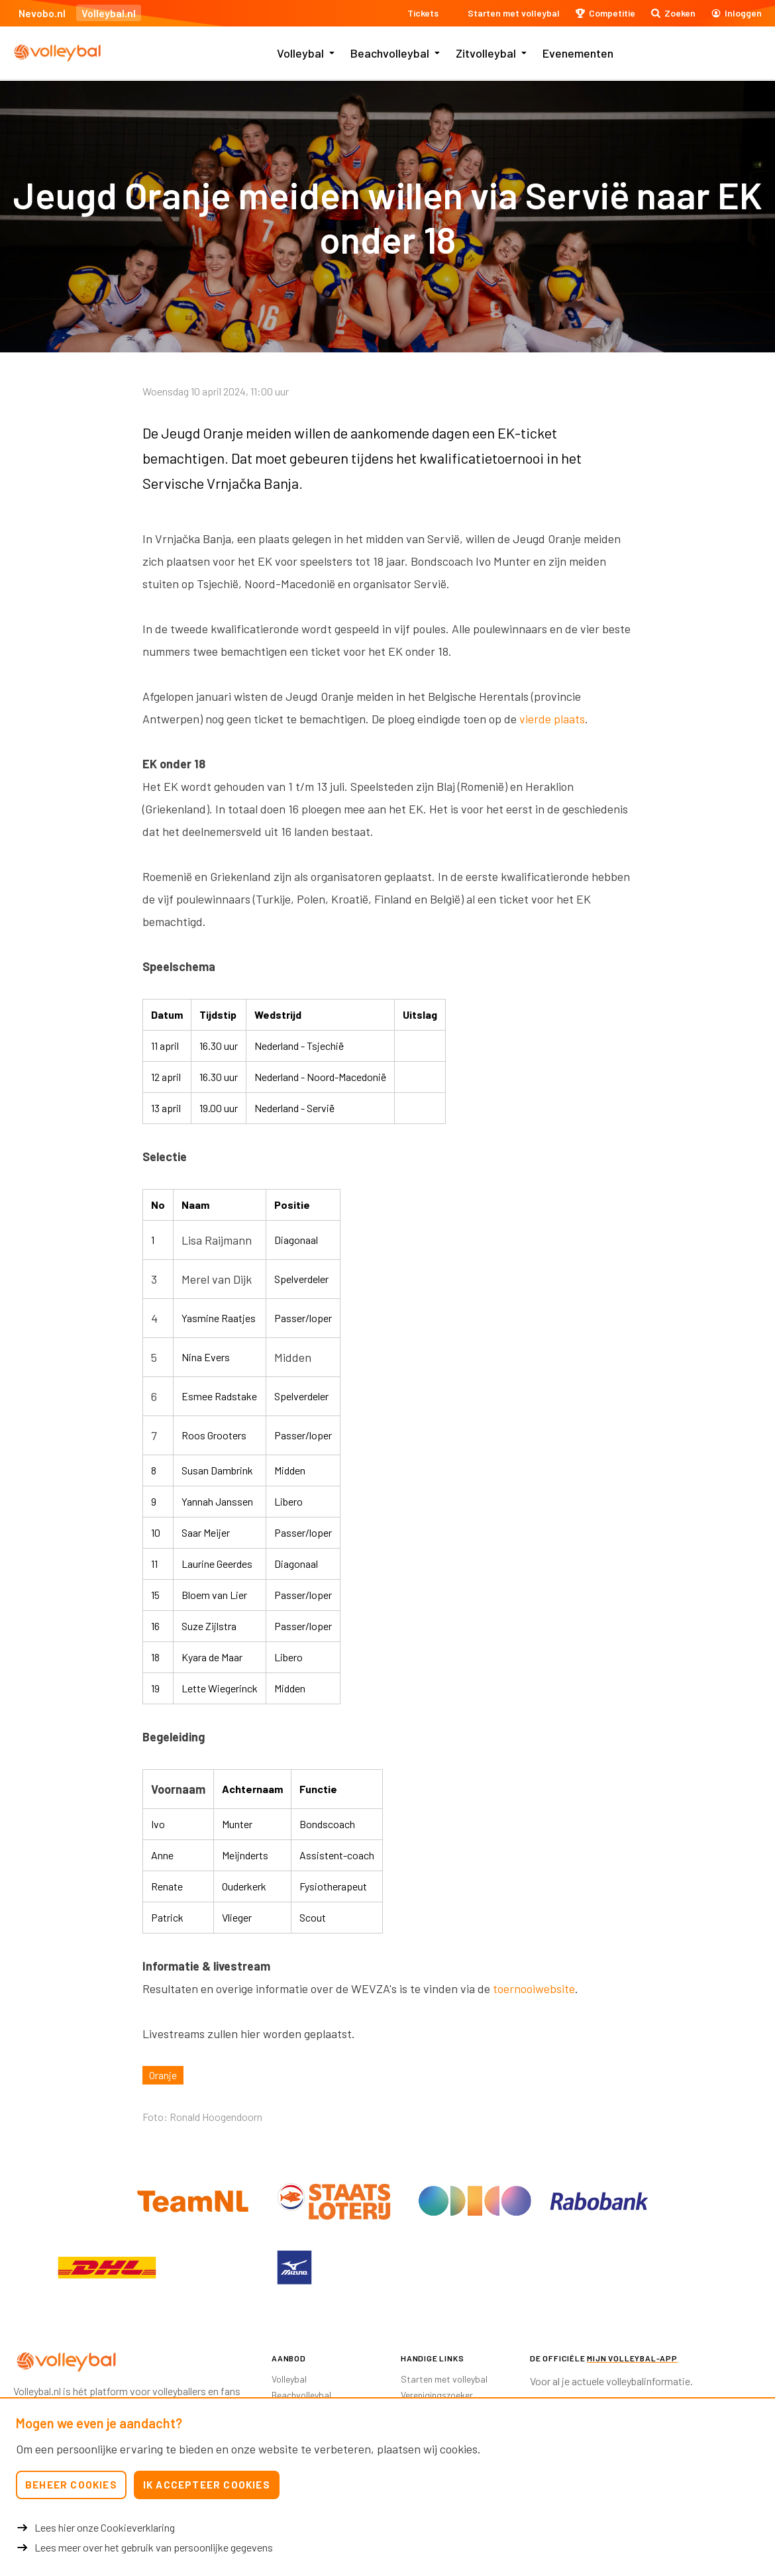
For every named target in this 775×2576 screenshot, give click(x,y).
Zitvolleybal (486, 53)
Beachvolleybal (389, 53)
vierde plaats (552, 718)
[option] (107, 2267)
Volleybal (300, 53)
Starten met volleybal (444, 2379)
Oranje (163, 2075)
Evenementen (577, 53)
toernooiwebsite (534, 1988)
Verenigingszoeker (437, 2394)
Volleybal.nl (108, 13)
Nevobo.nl (42, 13)
